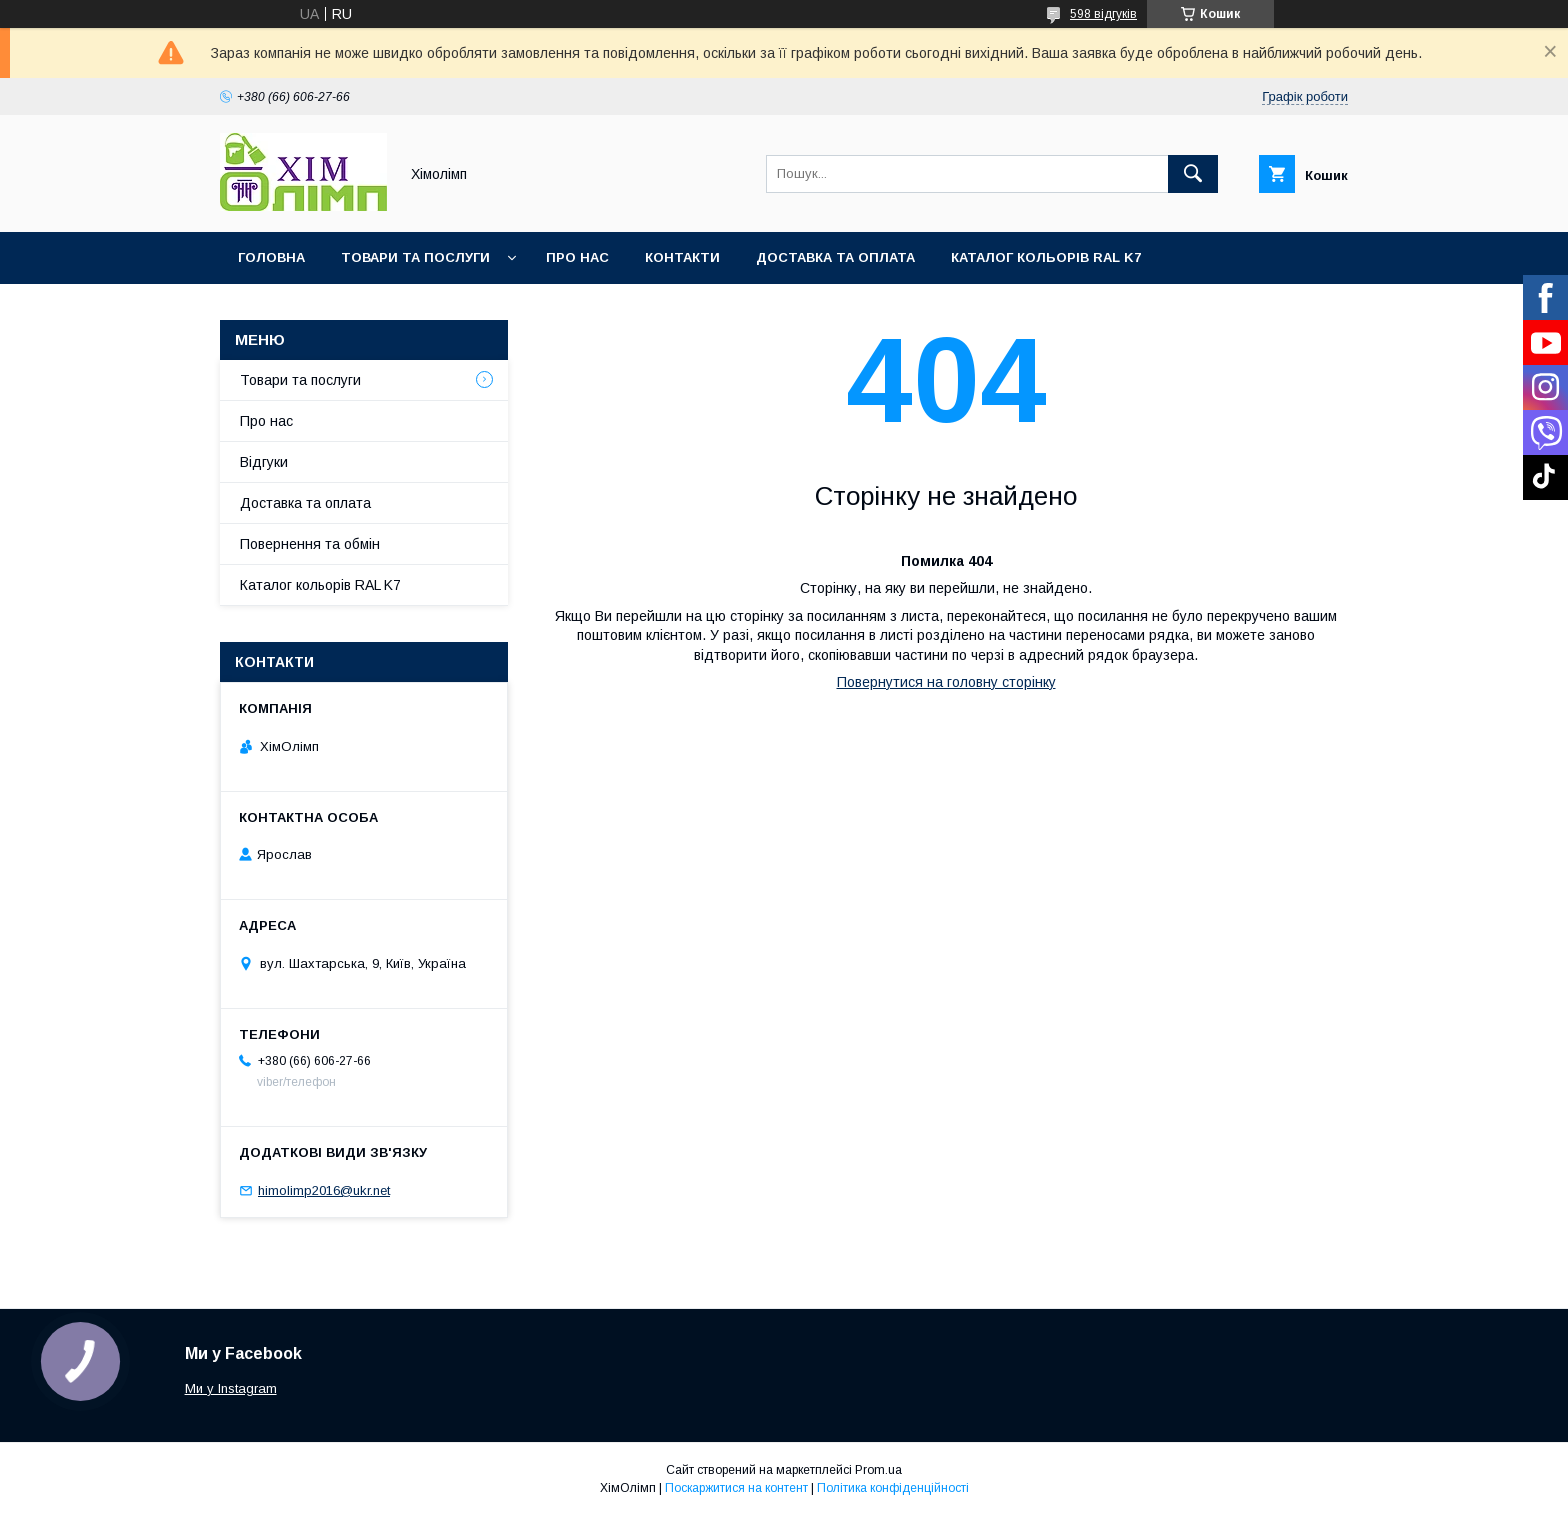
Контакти (682, 257)
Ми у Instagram (231, 1388)
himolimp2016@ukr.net (324, 1190)
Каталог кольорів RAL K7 (1046, 257)
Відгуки (264, 462)
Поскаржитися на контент (736, 1488)
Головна (271, 257)
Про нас (577, 257)
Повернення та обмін (310, 544)
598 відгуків (1103, 14)
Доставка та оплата (835, 257)
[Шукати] (1193, 174)
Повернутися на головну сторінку (946, 682)
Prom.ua (878, 1470)
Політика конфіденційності (893, 1488)
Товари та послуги (415, 257)
